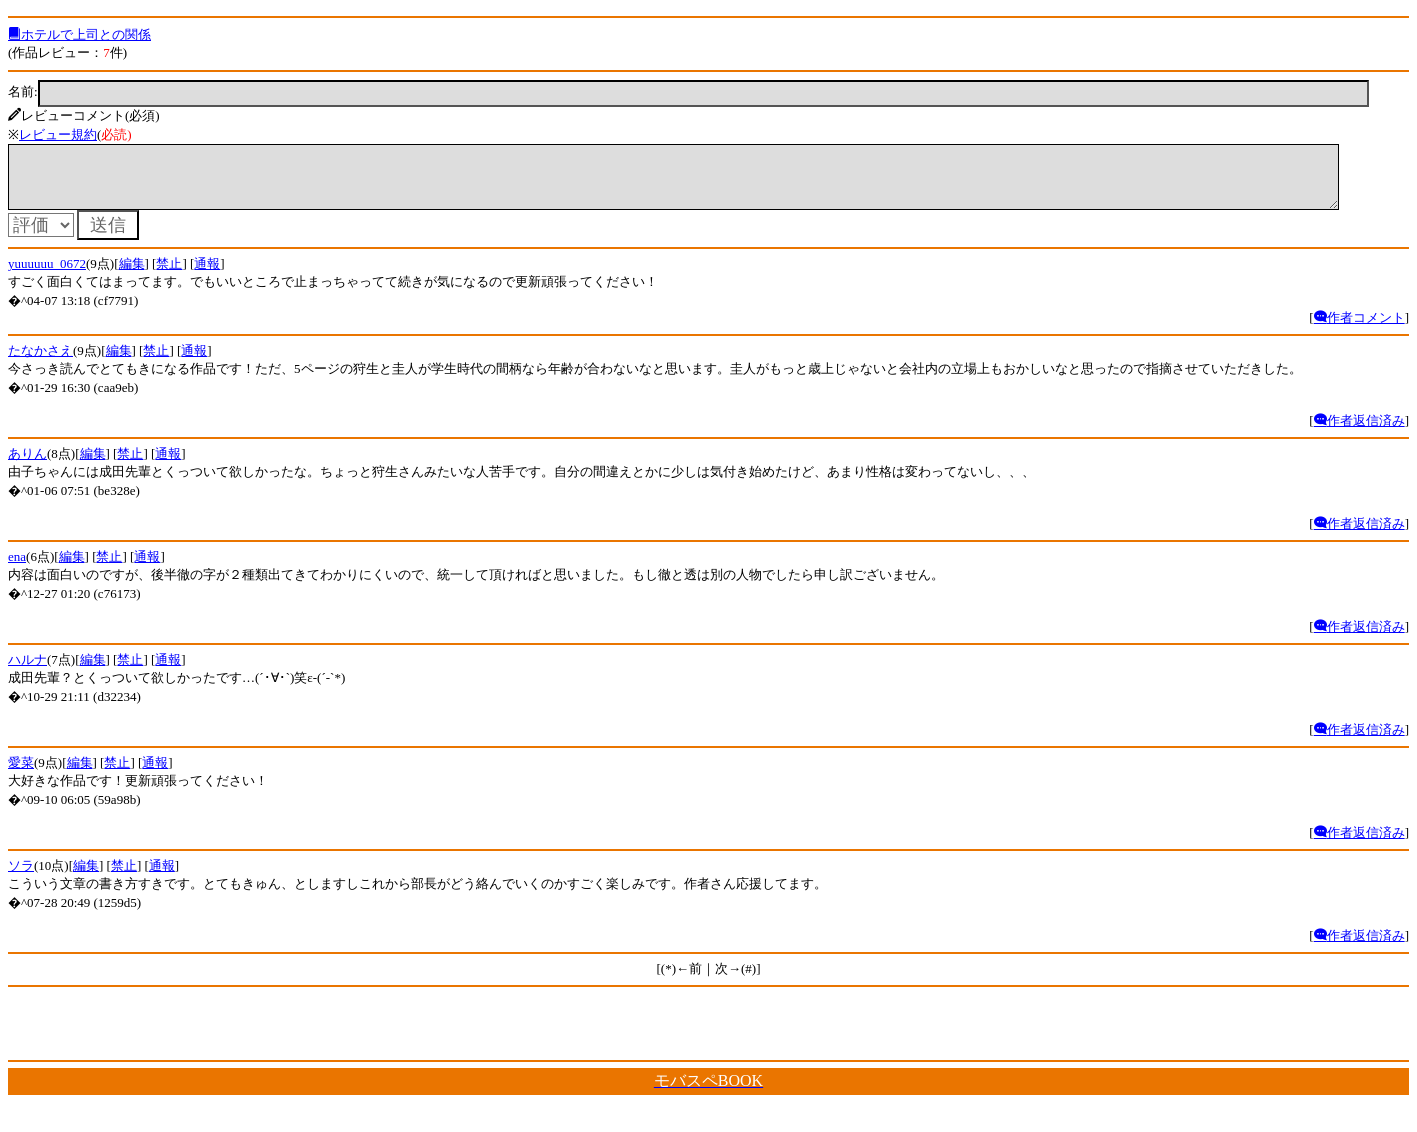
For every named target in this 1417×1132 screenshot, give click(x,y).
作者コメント (1359, 329)
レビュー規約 (58, 134)
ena (17, 568)
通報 (207, 275)
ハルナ (27, 671)
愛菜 (21, 774)
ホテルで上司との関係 (79, 34)
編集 (132, 275)
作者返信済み (1359, 432)
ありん (27, 465)
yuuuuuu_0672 (47, 275)
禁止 (169, 275)
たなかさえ (40, 362)
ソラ (21, 877)
